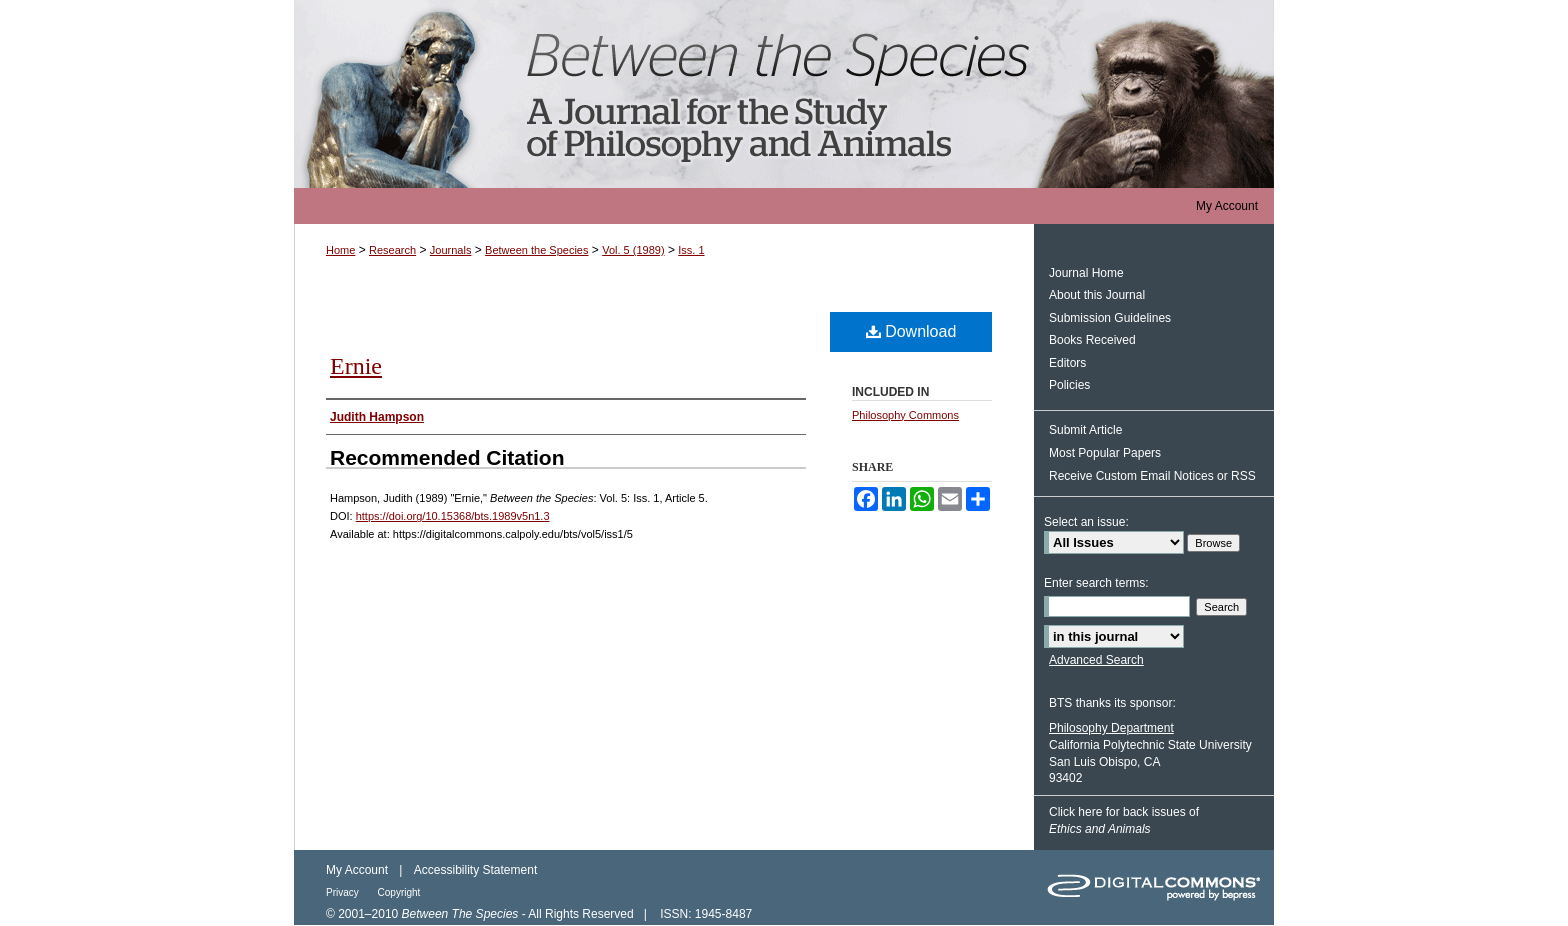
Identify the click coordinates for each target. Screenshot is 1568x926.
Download (911, 331)
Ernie (356, 366)
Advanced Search (1096, 660)
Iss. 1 (691, 250)
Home (340, 250)
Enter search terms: (1096, 583)
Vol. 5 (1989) (633, 250)
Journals (451, 250)
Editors (1067, 363)
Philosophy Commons (905, 415)
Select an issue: (1086, 522)
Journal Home (1086, 273)
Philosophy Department (1111, 728)
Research (392, 250)
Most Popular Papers (1105, 453)
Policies (1069, 385)
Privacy (344, 892)
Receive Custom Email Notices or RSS (1152, 476)
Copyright (399, 892)
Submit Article (1085, 430)
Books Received (1092, 340)
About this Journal (1097, 295)
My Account (357, 870)
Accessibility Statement (475, 870)
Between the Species (784, 94)
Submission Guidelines (1110, 318)
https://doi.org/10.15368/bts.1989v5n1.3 (453, 516)
